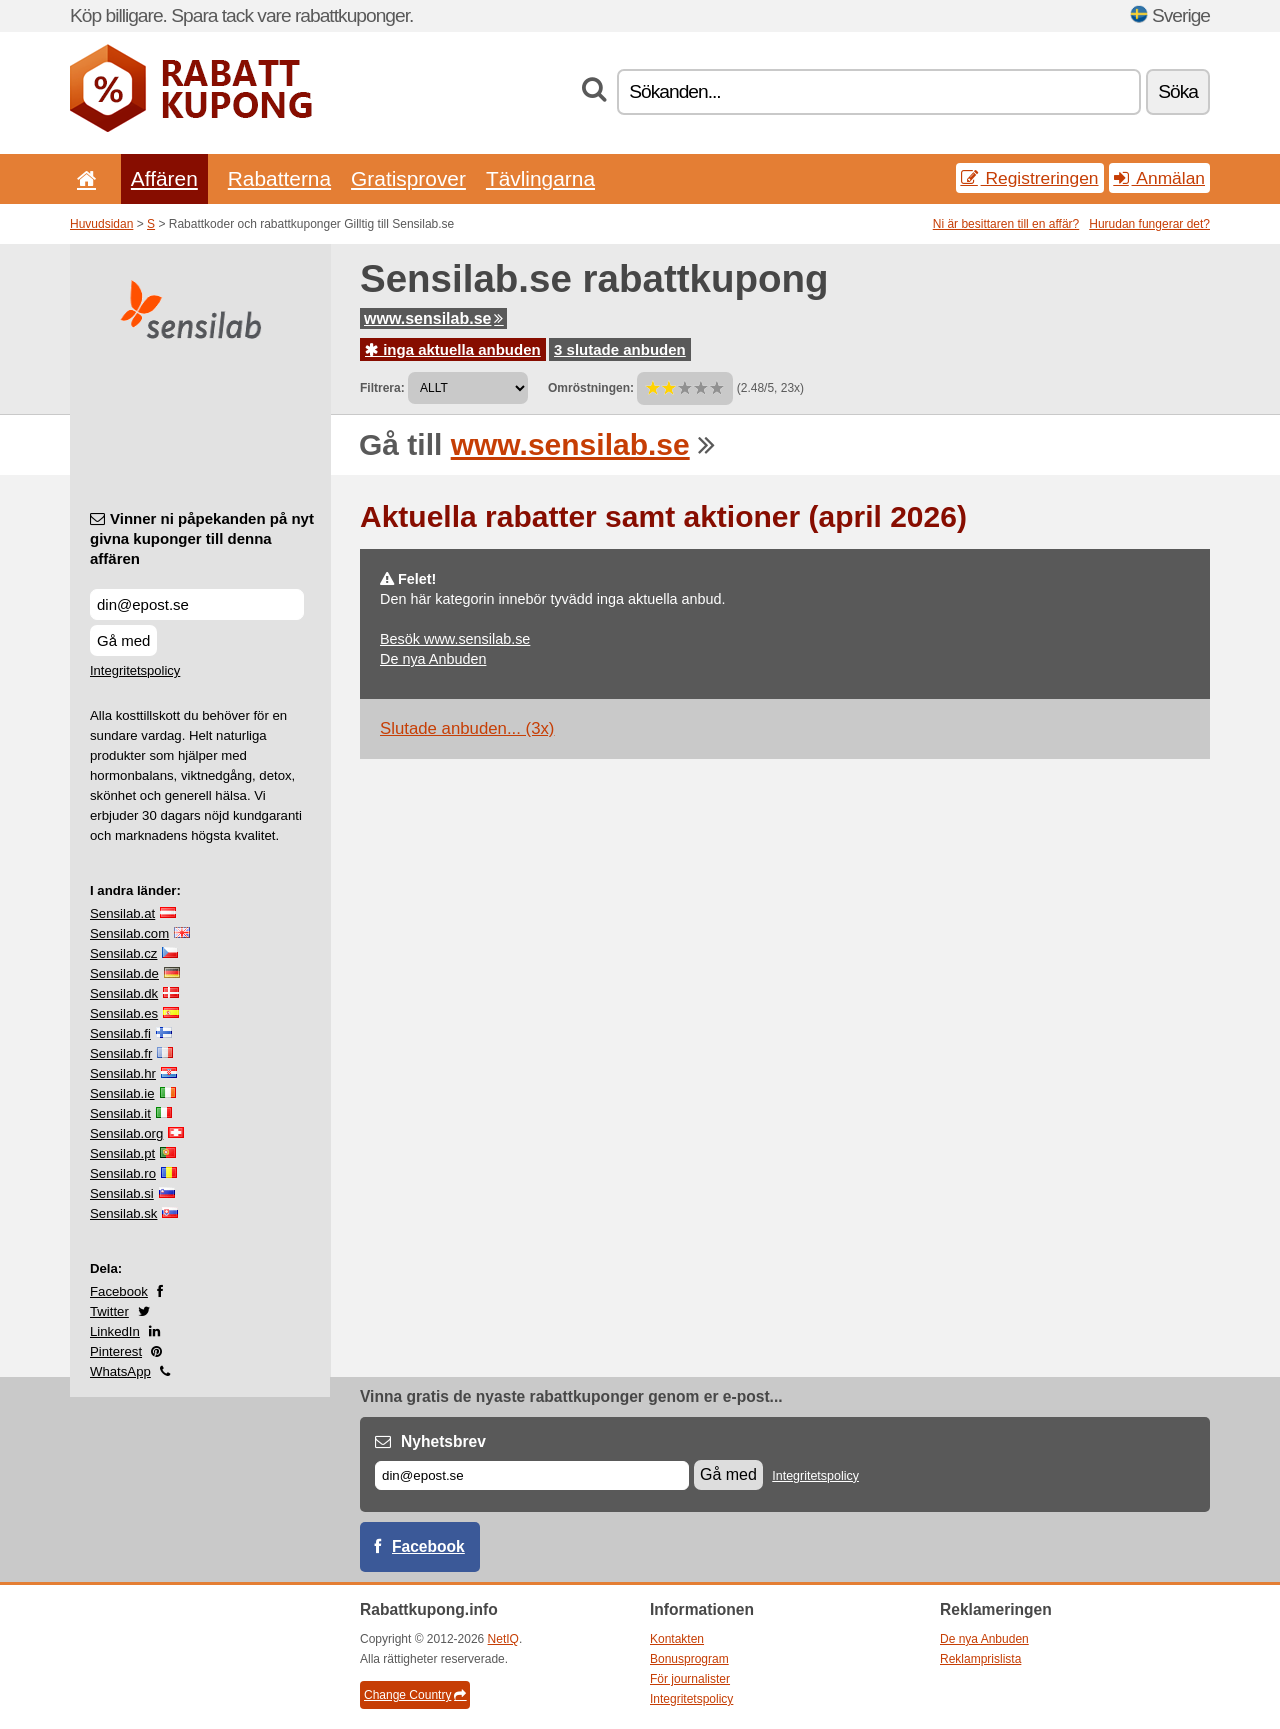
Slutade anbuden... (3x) (467, 728)
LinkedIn (115, 1331)
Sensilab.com (129, 933)
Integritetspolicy (135, 670)
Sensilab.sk (123, 1213)
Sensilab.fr (121, 1053)
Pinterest (116, 1351)
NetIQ (503, 1639)
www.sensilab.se (433, 318)
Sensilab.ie (122, 1093)
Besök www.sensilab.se (455, 639)
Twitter (109, 1311)
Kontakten (677, 1639)
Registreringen (1030, 178)
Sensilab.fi (120, 1033)
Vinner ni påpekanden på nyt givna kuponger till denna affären (202, 538)
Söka (1178, 91)
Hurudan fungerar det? (1149, 224)
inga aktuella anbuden (453, 349)
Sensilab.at (122, 913)
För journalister (690, 1679)
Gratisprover (408, 178)
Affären (164, 178)
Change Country (415, 1695)
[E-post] (532, 1475)
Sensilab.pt (122, 1153)
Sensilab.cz (123, 953)
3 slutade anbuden (620, 349)
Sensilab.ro (123, 1173)
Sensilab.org (126, 1133)
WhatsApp (120, 1371)
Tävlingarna (540, 178)
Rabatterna (279, 178)
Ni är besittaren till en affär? (1006, 224)
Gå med (123, 640)
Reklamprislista (980, 1659)
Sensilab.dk (124, 993)
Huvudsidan (101, 224)
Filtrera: (382, 388)
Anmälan (1159, 178)
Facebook (119, 1291)
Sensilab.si (122, 1193)
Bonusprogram (689, 1659)
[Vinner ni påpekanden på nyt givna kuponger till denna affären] (197, 604)
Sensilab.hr (123, 1073)
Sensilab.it (120, 1113)
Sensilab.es (124, 1013)
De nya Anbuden (433, 659)
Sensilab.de (124, 973)
